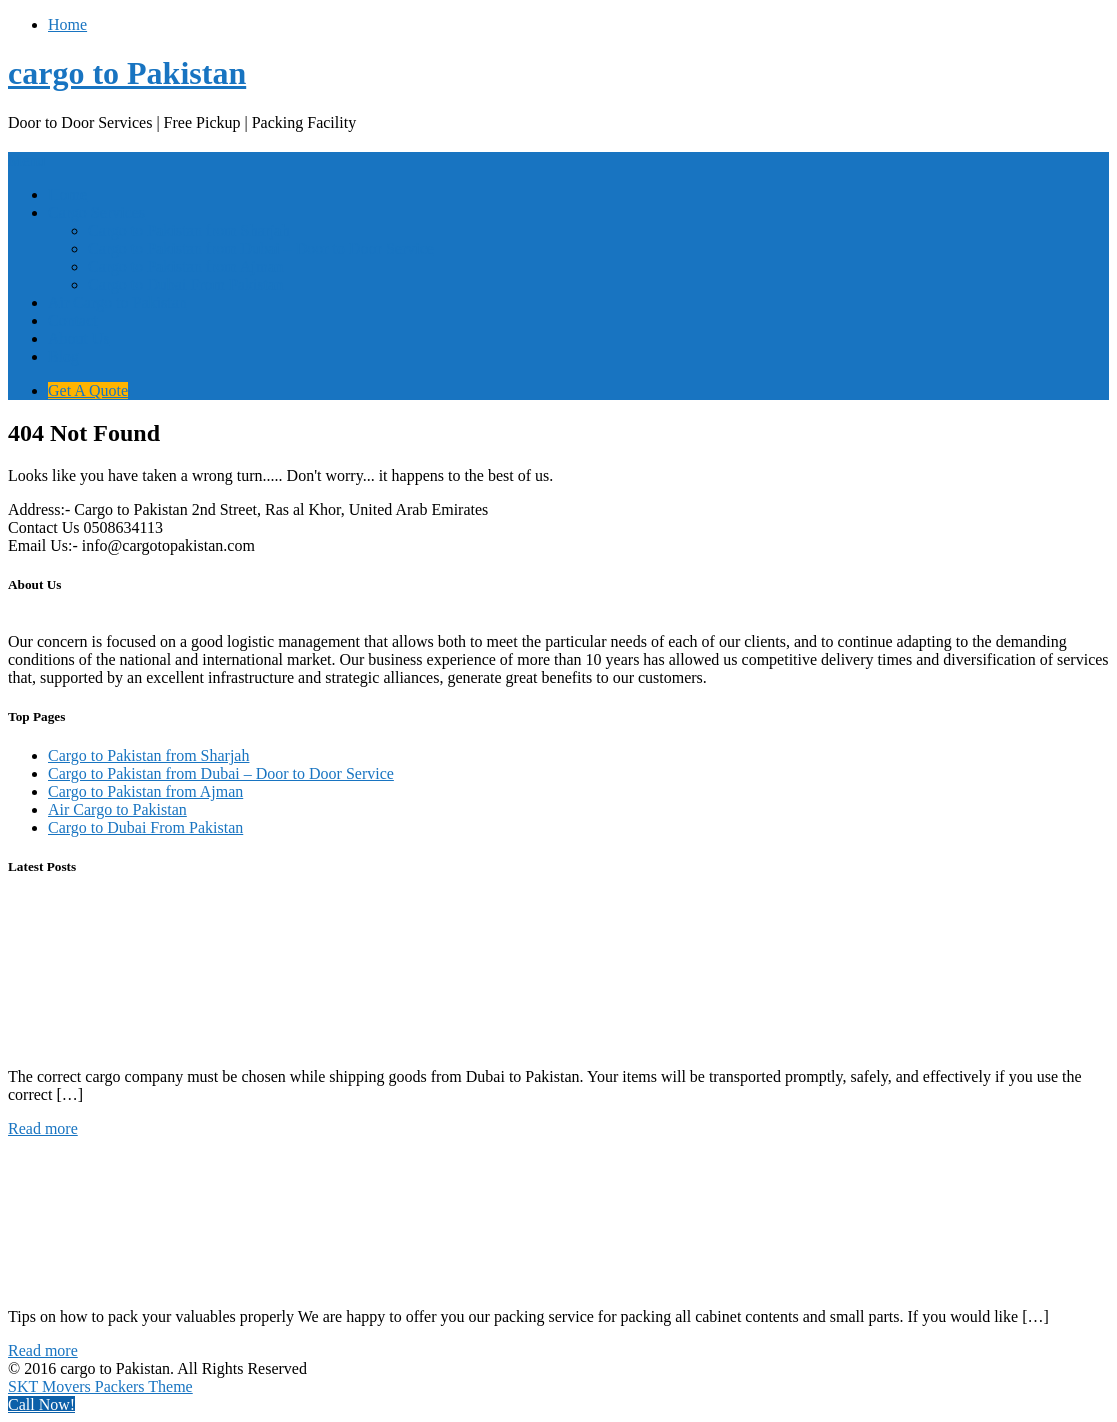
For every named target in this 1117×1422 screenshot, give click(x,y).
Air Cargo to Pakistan (117, 302)
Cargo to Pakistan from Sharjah (188, 230)
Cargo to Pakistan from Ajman (185, 266)
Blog (63, 356)
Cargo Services (96, 212)
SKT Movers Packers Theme (100, 1386)
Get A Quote (88, 390)
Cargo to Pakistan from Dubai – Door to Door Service (261, 248)
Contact (73, 320)
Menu (26, 160)
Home (67, 24)
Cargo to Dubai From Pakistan (185, 284)
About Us (79, 338)
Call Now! (41, 1404)
